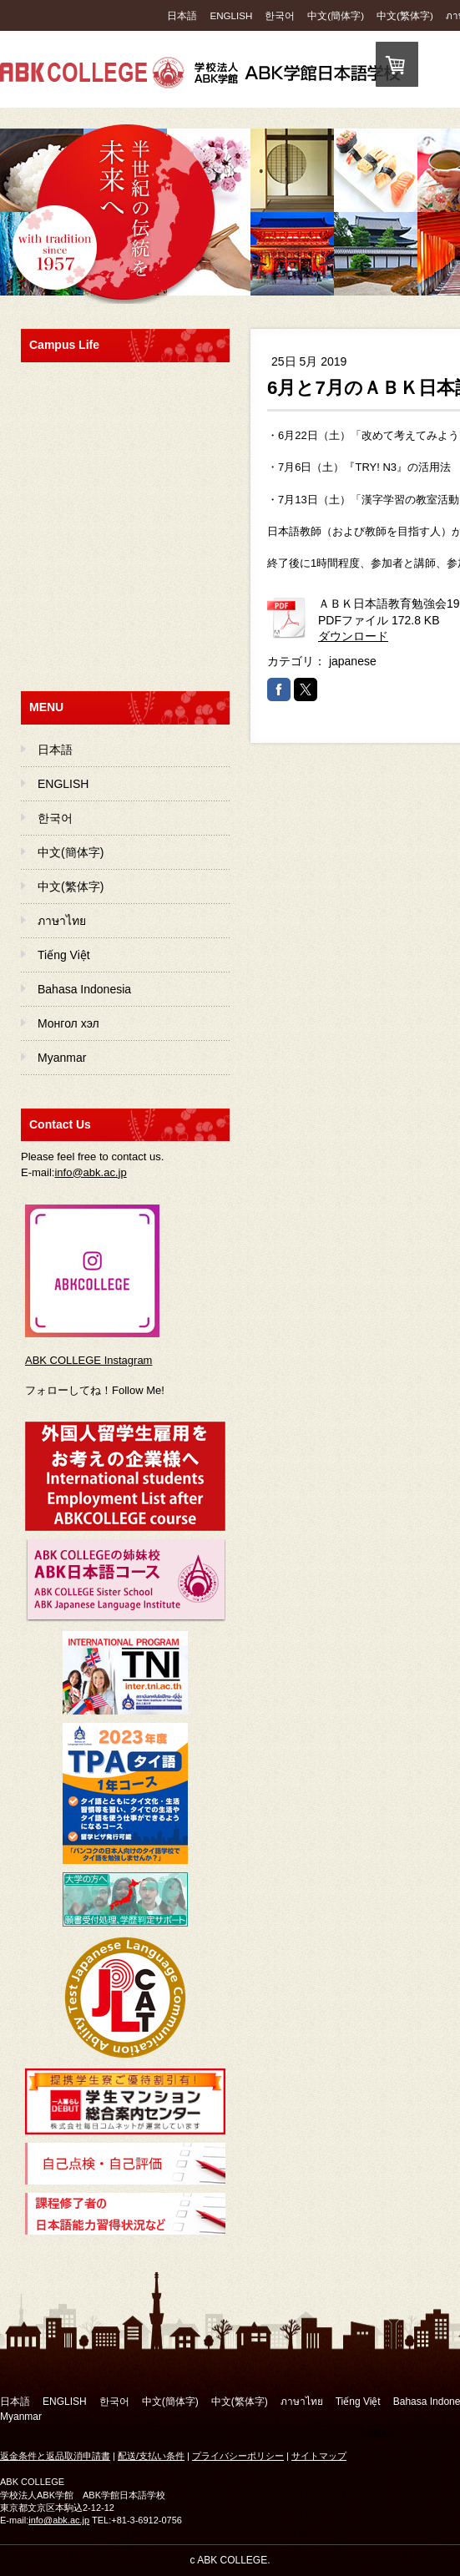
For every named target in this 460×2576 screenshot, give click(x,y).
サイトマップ (318, 2456)
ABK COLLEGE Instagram (88, 1360)
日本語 (182, 15)
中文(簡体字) (335, 15)
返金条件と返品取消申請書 (55, 2456)
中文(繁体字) (405, 15)
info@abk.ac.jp (90, 1172)
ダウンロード (353, 636)
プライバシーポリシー (238, 2456)
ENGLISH (231, 15)
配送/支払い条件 (151, 2456)
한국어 (280, 15)
